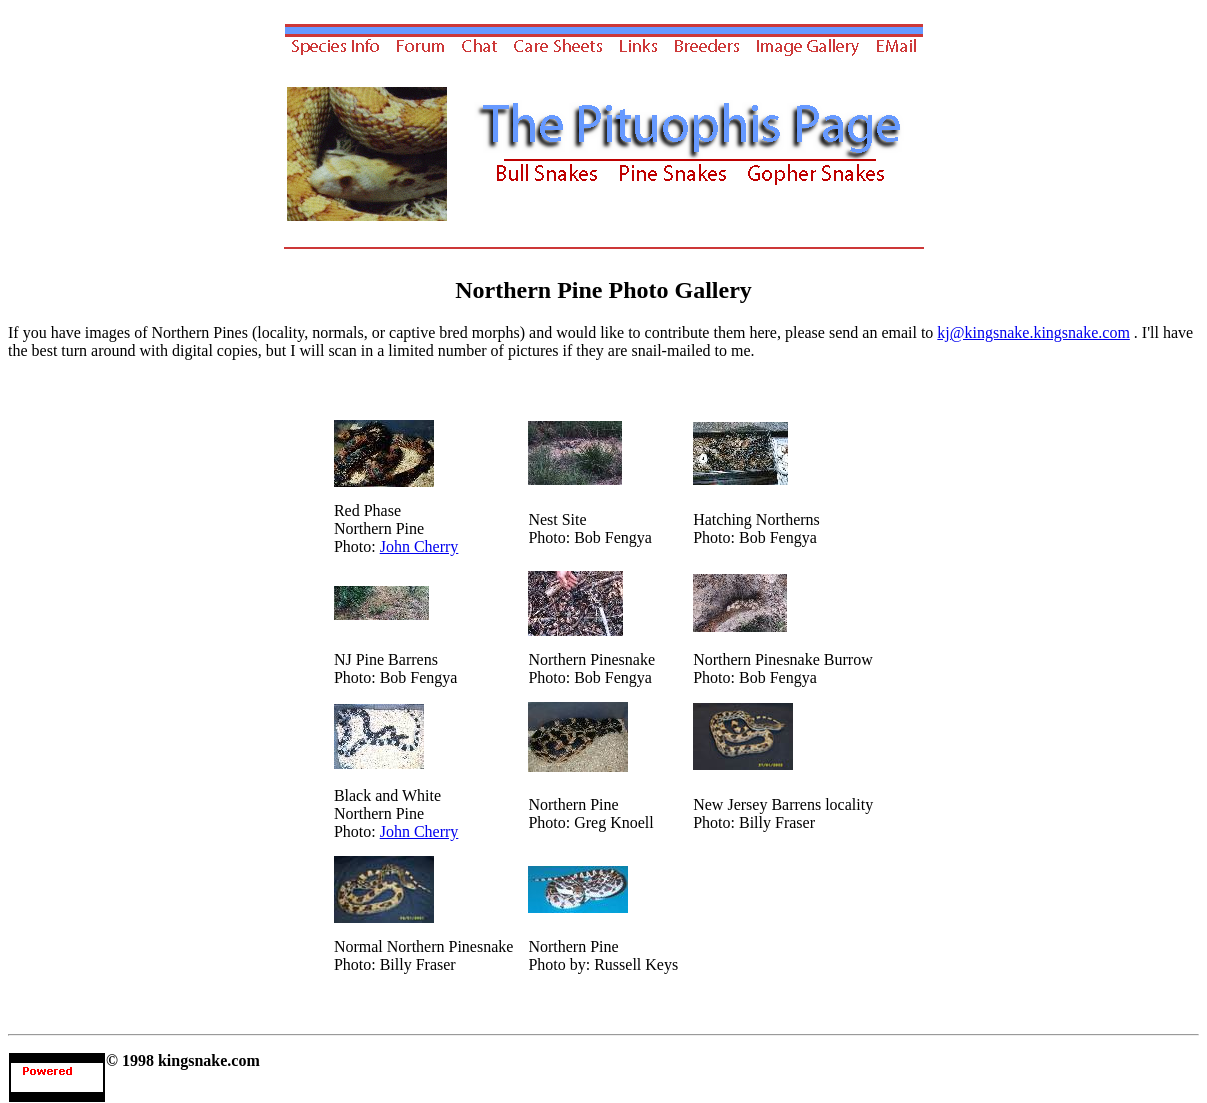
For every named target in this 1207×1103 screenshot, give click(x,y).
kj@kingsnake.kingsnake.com (1033, 332)
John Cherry (419, 546)
